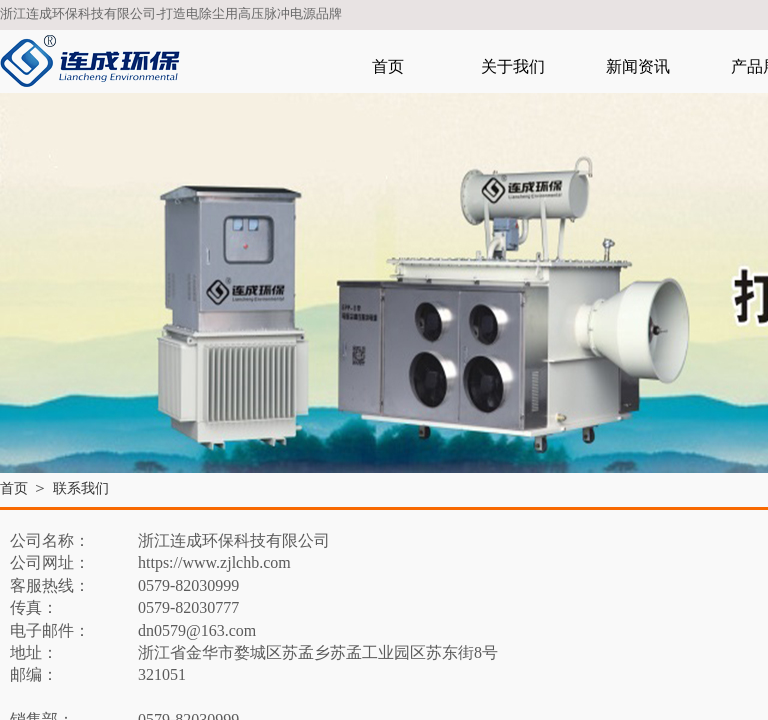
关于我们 (513, 66)
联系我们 (81, 488)
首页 (388, 66)
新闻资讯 (638, 66)
